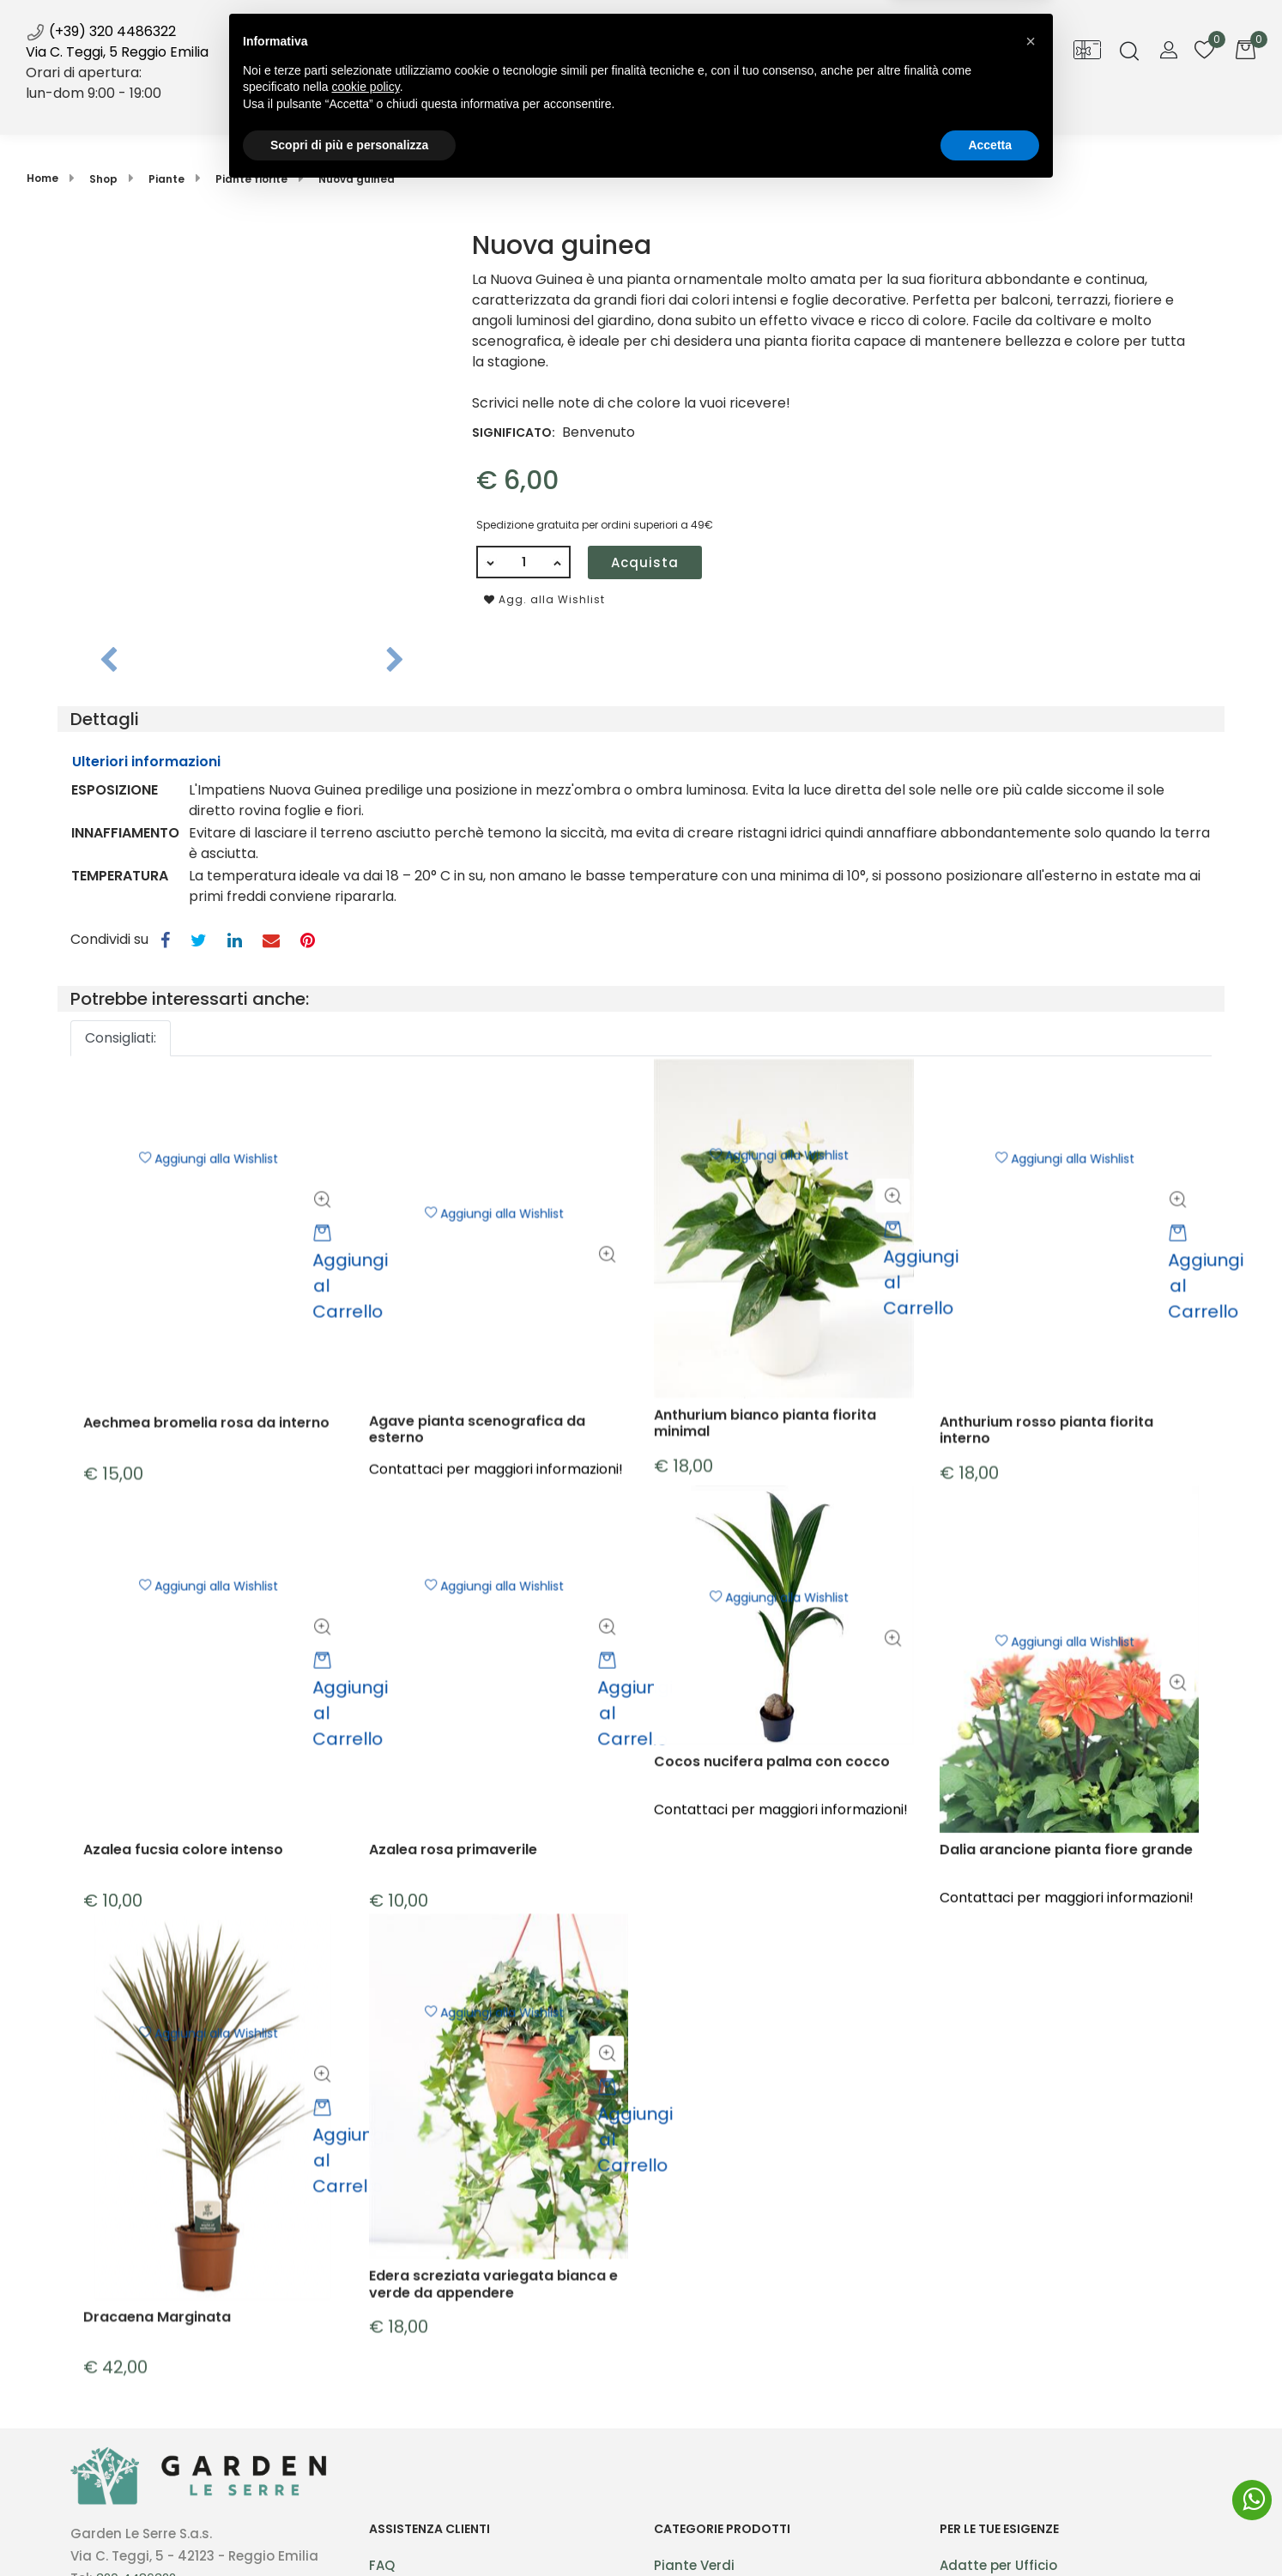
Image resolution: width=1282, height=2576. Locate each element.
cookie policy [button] (366, 2471)
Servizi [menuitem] (563, 110)
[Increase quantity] (558, 562)
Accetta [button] (990, 2529)
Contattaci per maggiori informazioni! (781, 1931)
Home (42, 178)
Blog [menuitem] (706, 110)
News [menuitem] (647, 117)
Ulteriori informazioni (146, 761)
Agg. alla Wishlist (544, 599)
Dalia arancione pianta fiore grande (1066, 2003)
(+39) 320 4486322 (101, 31)
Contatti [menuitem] (873, 110)
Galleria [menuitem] (782, 110)
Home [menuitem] (400, 110)
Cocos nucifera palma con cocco (772, 1884)
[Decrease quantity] (489, 562)
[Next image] (395, 660)
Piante (166, 179)
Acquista (645, 562)
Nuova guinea (356, 179)
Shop (475, 110)
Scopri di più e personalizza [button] (349, 2529)
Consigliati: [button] (120, 1038)
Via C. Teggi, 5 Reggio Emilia (117, 52)
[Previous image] (108, 660)
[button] (251, 422)
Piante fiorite (251, 179)
